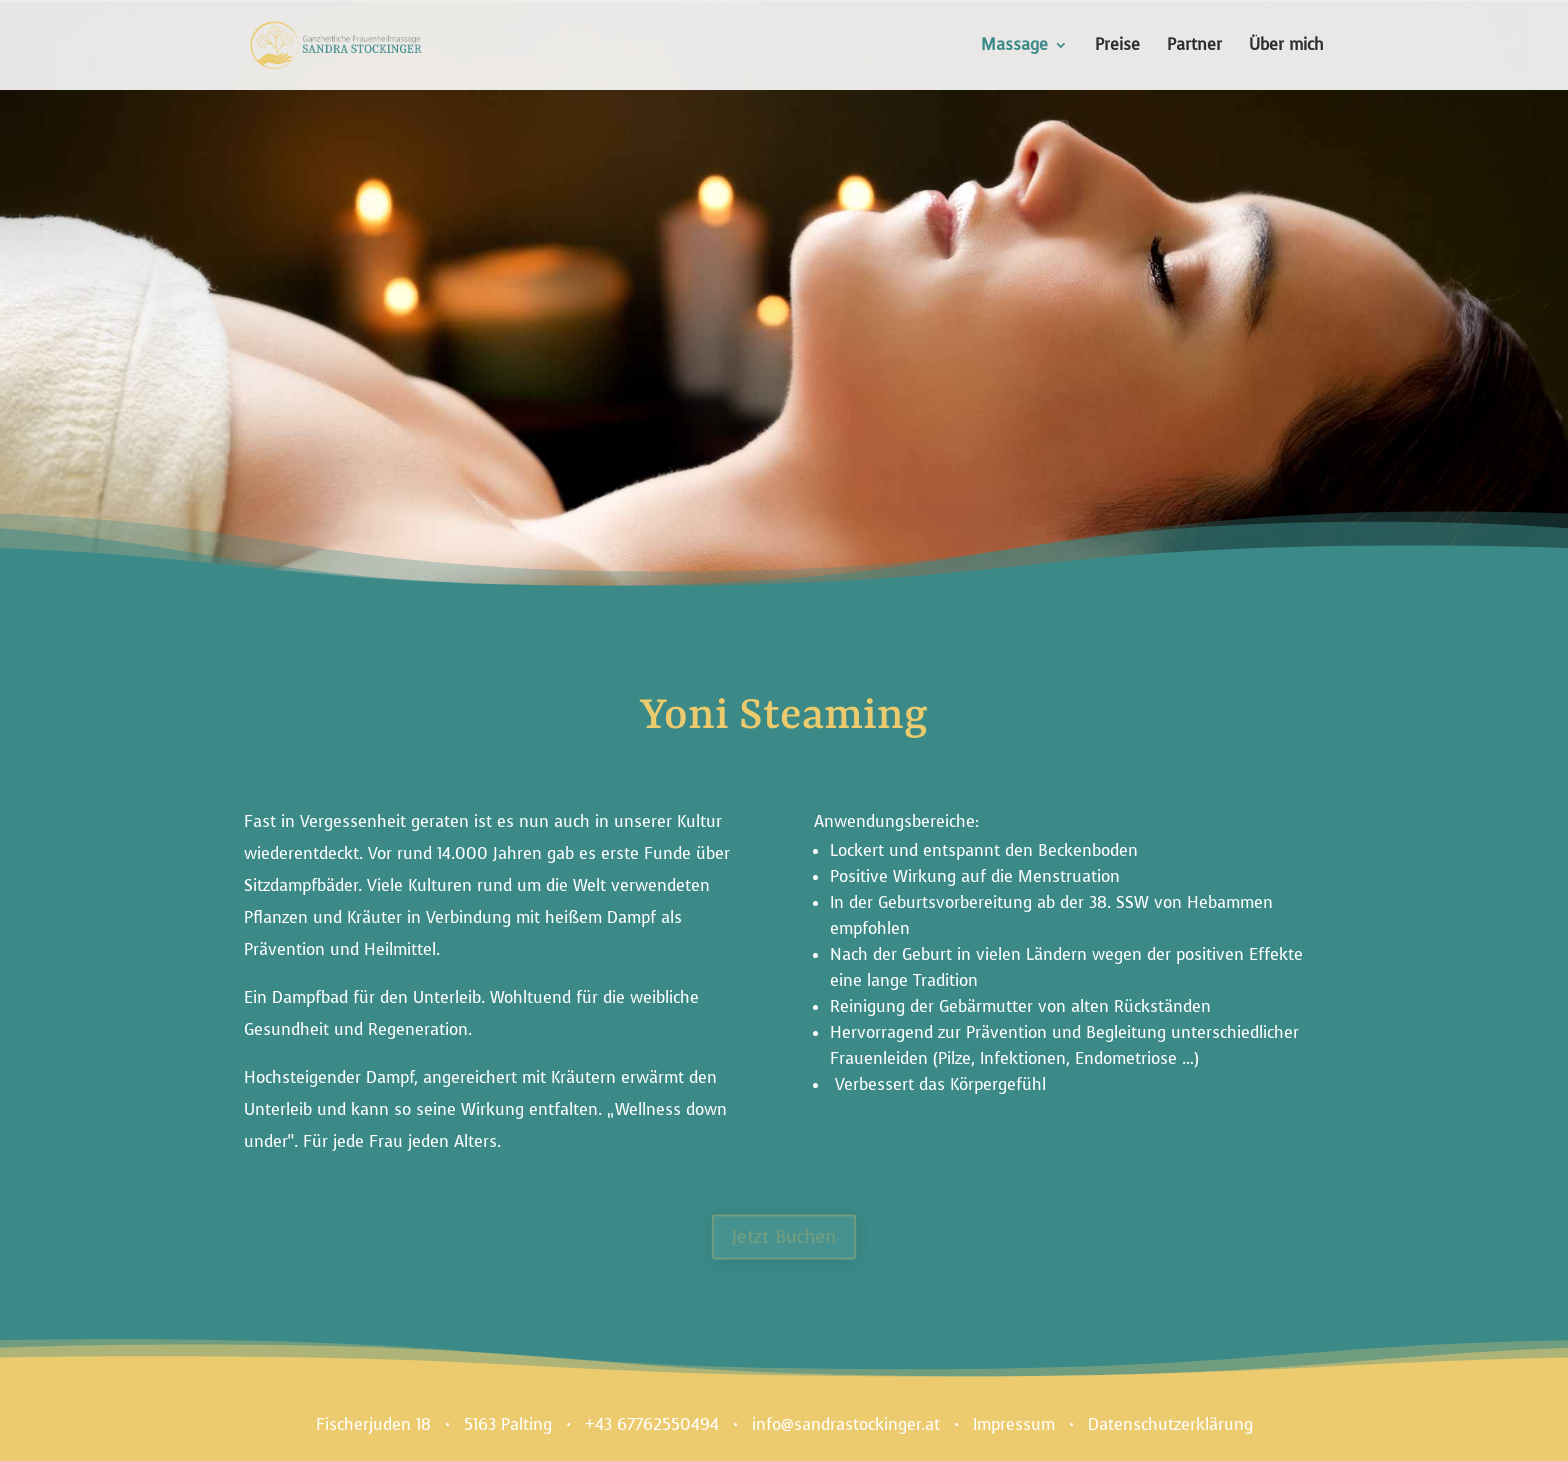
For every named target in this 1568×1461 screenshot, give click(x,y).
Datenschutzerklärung (1170, 1424)
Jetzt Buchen (784, 1236)
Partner (1194, 46)
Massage (1014, 46)
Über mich (1286, 46)
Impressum (1014, 1424)
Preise (1117, 46)
